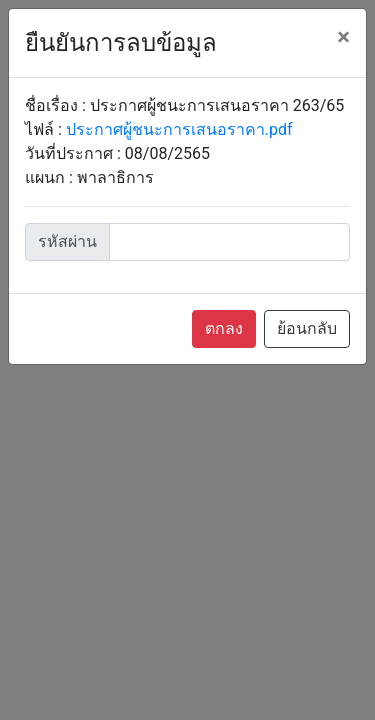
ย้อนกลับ (307, 328)
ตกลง (224, 328)
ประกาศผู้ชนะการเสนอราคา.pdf (179, 129)
